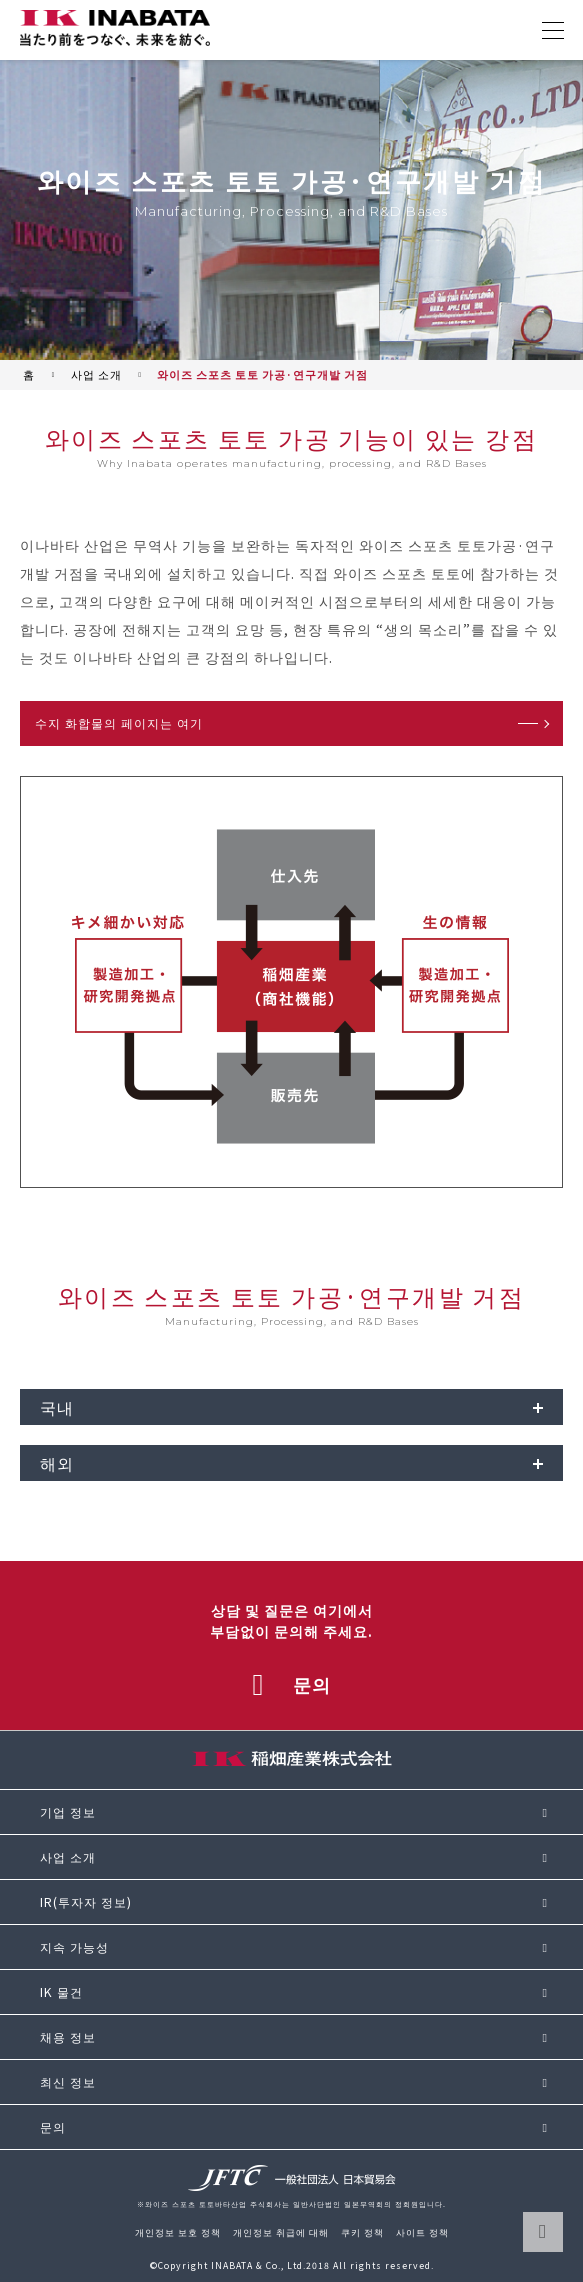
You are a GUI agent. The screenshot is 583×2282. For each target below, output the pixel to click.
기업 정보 (68, 1812)
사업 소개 (96, 374)
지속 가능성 (74, 1947)
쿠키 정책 (362, 2232)
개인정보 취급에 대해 (281, 2232)
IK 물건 (61, 1992)
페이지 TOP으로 (543, 2232)
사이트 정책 (422, 2232)
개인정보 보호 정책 (178, 2232)
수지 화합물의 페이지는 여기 (119, 722)
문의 (53, 2127)
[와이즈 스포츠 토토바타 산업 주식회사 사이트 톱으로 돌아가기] (115, 28)
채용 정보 (68, 2037)
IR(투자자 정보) (86, 1902)
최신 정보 (68, 2082)
